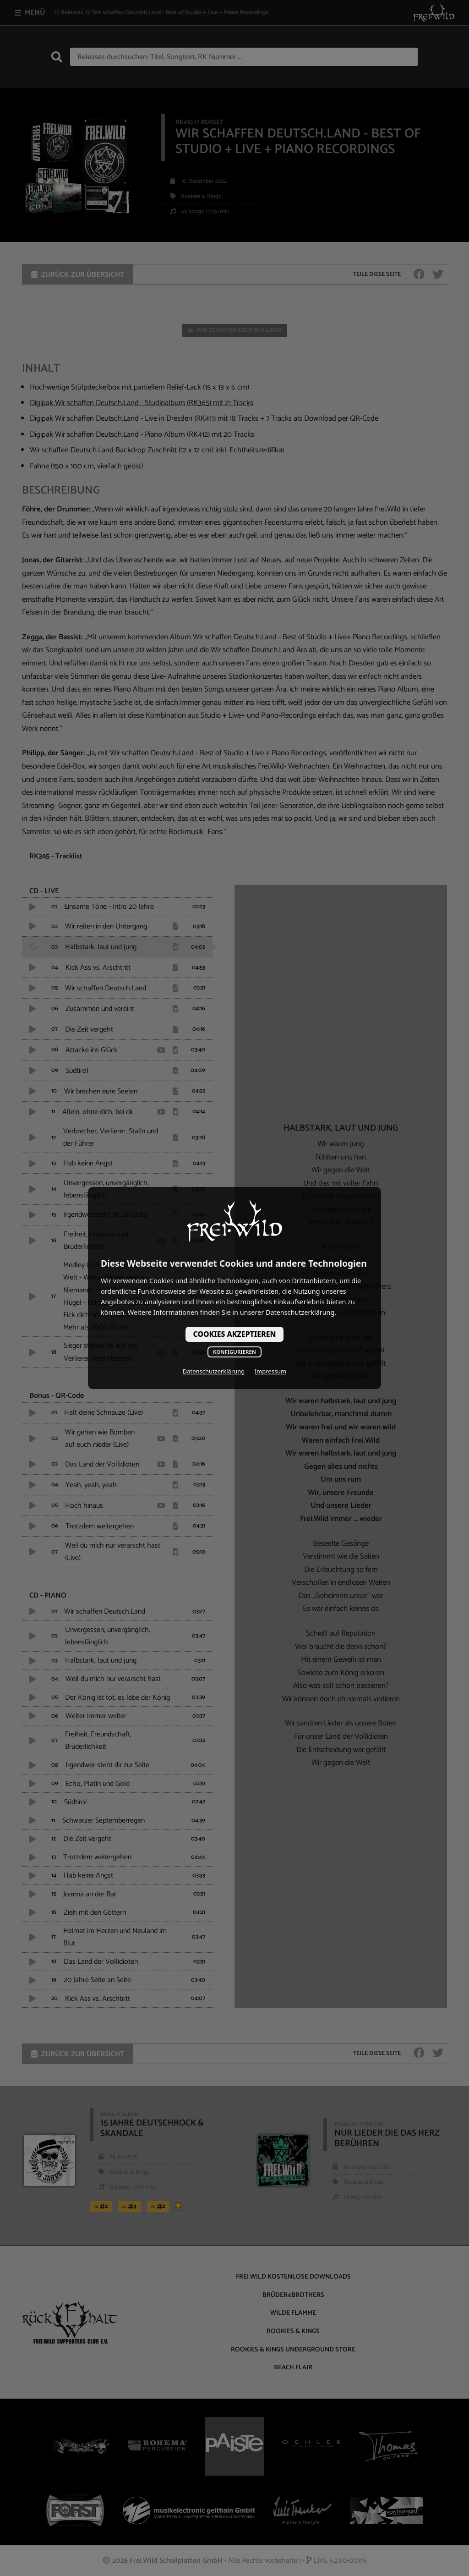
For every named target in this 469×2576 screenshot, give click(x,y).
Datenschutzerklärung (214, 1371)
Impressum (270, 1371)
